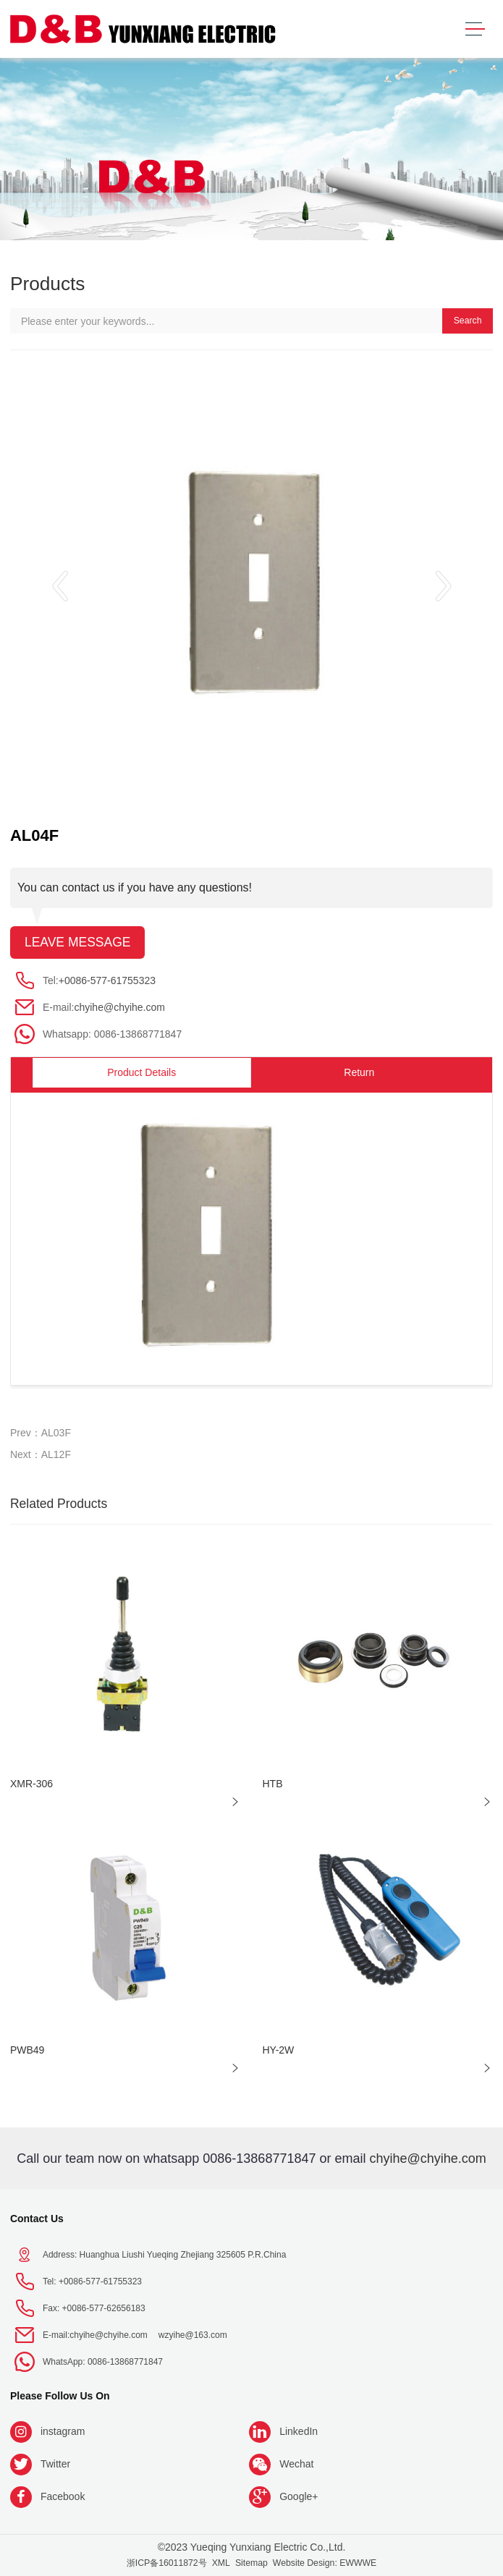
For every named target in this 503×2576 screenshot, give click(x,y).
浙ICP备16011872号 (167, 2563)
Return (359, 1072)
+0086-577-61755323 (107, 980)
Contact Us (37, 2218)
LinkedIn (298, 2431)
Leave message (78, 942)
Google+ (298, 2496)
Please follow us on (60, 2396)
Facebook (63, 2496)
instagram (63, 2431)
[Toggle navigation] (475, 29)
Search (468, 320)
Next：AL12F (40, 1454)
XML (221, 2563)
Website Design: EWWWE (324, 2563)
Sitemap (251, 2563)
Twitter (55, 2464)
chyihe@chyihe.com (119, 1007)
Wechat (296, 2464)
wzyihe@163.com (192, 2335)
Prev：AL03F (40, 1433)
